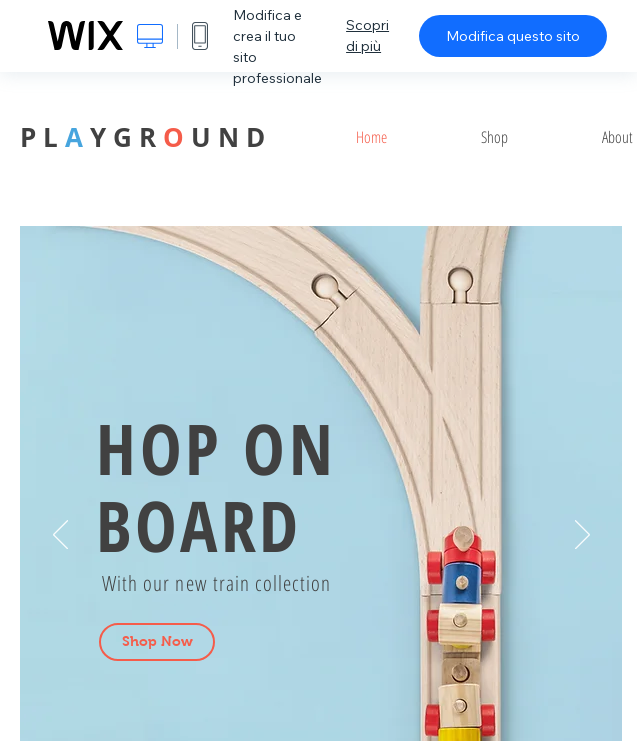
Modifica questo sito (513, 36)
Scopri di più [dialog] (367, 35)
